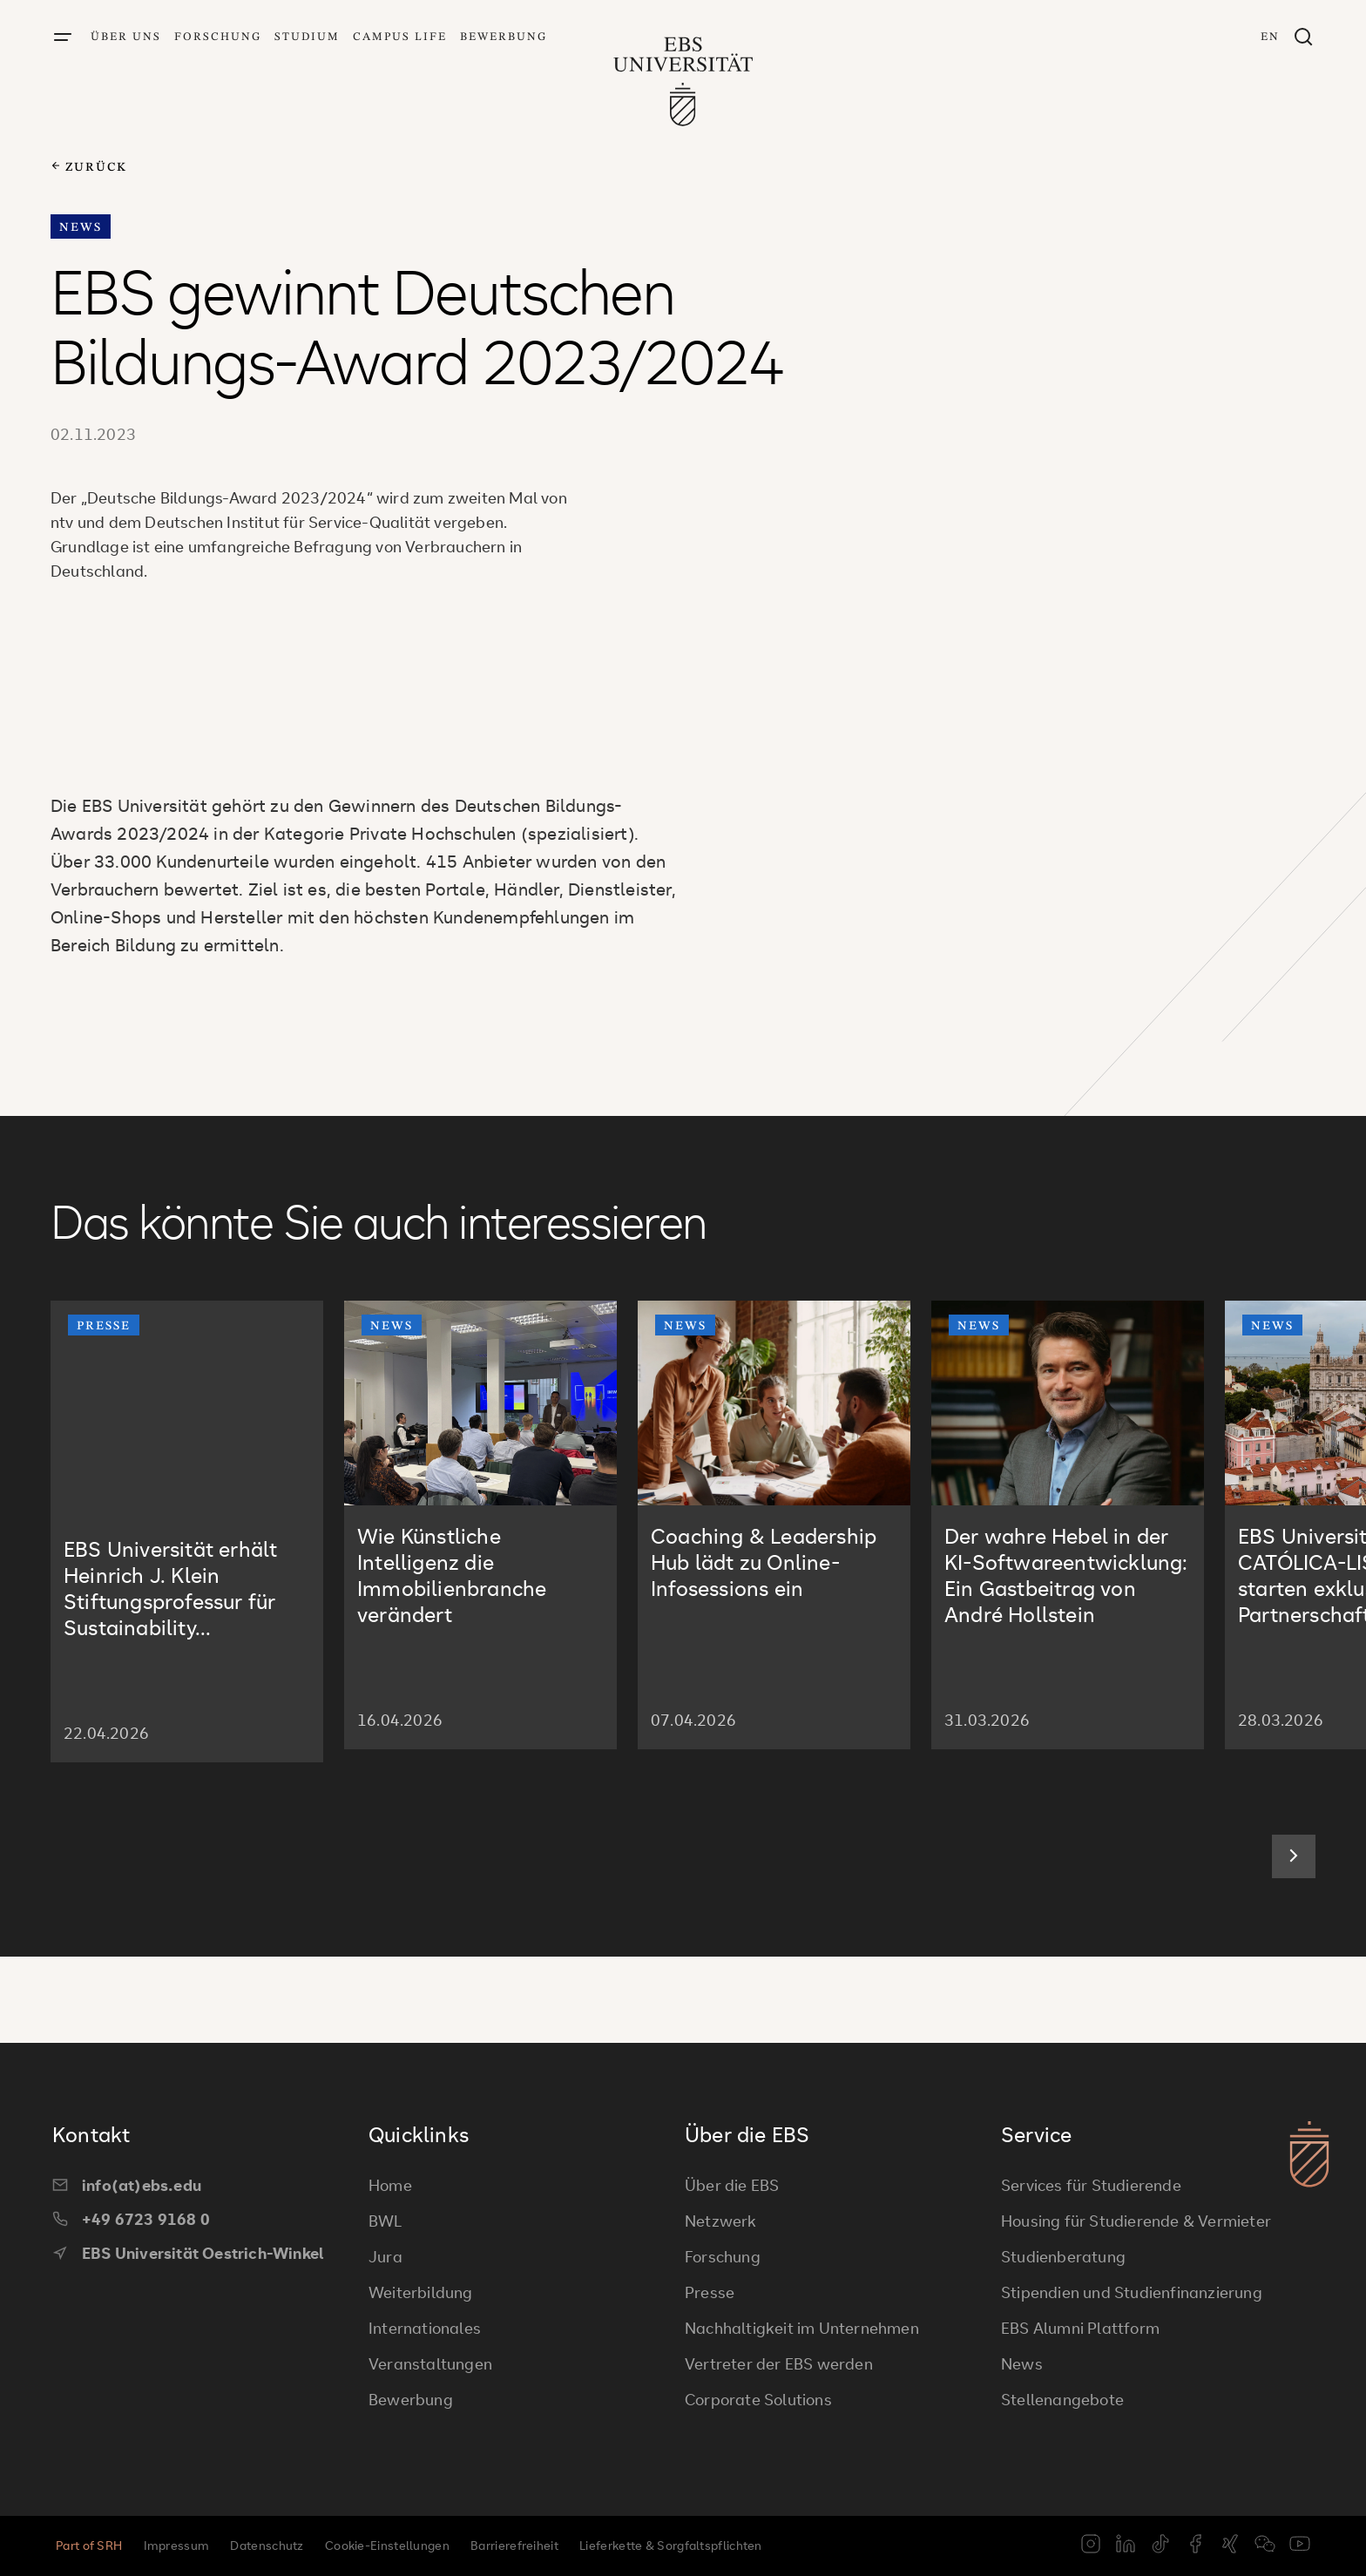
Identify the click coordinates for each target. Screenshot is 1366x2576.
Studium (307, 37)
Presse (709, 2292)
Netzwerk (721, 2220)
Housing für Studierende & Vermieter (1136, 2220)
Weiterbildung (421, 2292)
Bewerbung (503, 37)
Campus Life (400, 37)
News (1022, 2363)
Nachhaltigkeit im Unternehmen (802, 2327)
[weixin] (1264, 2546)
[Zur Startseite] (683, 75)
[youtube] (1299, 2546)
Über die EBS (732, 2184)
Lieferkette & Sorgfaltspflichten (670, 2545)
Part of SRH (89, 2545)
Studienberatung (1063, 2256)
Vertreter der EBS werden (779, 2363)
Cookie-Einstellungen (387, 2545)
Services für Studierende (1091, 2184)
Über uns (126, 37)
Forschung (217, 37)
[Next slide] (1293, 1942)
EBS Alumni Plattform (1080, 2327)
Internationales (425, 2327)
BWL (385, 2220)
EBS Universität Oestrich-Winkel (187, 2252)
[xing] (1230, 2546)
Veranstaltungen (430, 2363)
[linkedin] (1125, 2546)
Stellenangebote (1062, 2399)
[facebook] (1195, 2546)
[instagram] (1090, 2546)
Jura (385, 2256)
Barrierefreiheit (514, 2545)
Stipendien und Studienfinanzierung (1131, 2292)
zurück (89, 166)
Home (390, 2184)
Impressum (177, 2545)
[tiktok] (1160, 2546)
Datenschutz (266, 2545)
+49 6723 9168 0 (131, 2218)
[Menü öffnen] (62, 38)
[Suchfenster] (1303, 38)
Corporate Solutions (758, 2399)
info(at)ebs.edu (126, 2184)
